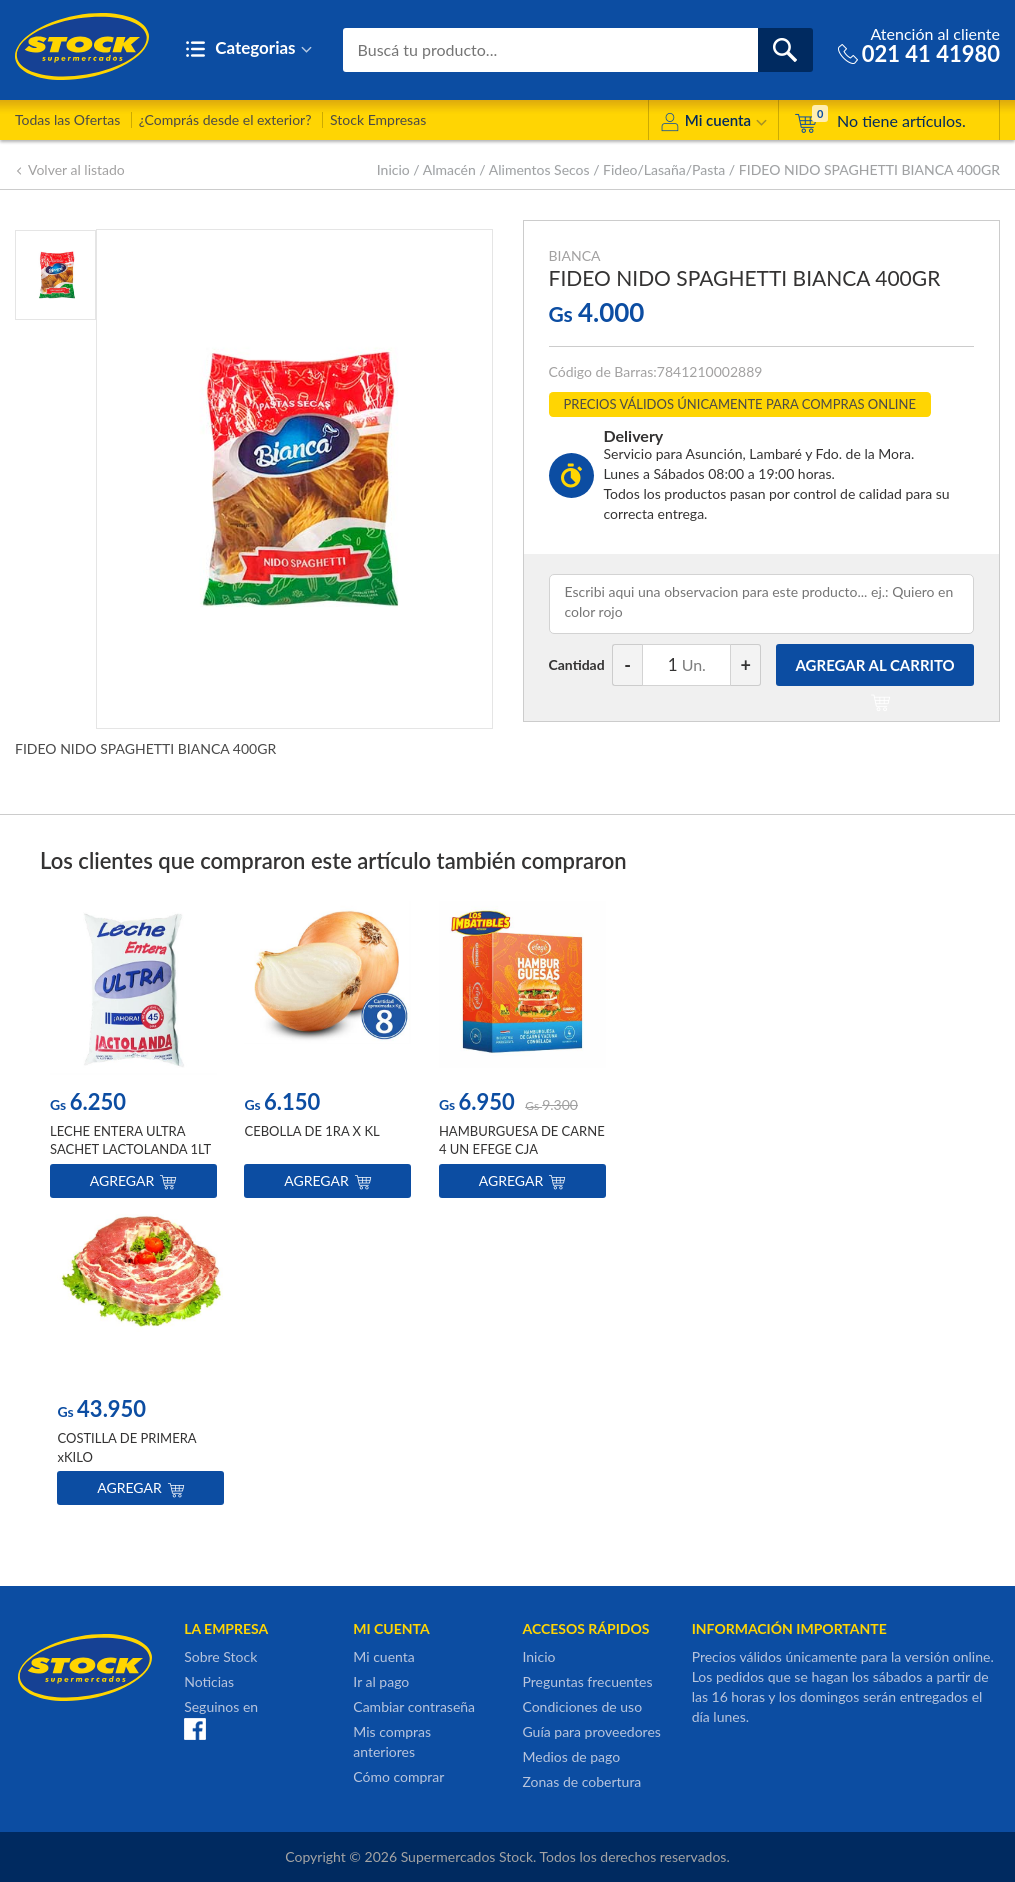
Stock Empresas (378, 119)
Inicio (393, 169)
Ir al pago (381, 1681)
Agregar (133, 1181)
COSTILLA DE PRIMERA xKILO (126, 1448)
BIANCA (575, 255)
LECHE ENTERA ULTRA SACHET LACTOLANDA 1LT (130, 1141)
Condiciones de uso (582, 1706)
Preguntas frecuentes (587, 1681)
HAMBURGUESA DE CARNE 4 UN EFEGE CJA (522, 1141)
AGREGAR (875, 671)
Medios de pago (571, 1756)
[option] (133, 1054)
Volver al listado (70, 169)
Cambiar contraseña (414, 1706)
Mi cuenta (713, 123)
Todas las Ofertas (67, 119)
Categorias (248, 49)
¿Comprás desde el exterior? (225, 119)
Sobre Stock (220, 1656)
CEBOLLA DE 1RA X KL (311, 1132)
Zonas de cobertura (581, 1781)
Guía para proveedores (591, 1731)
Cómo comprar (398, 1776)
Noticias (209, 1681)
